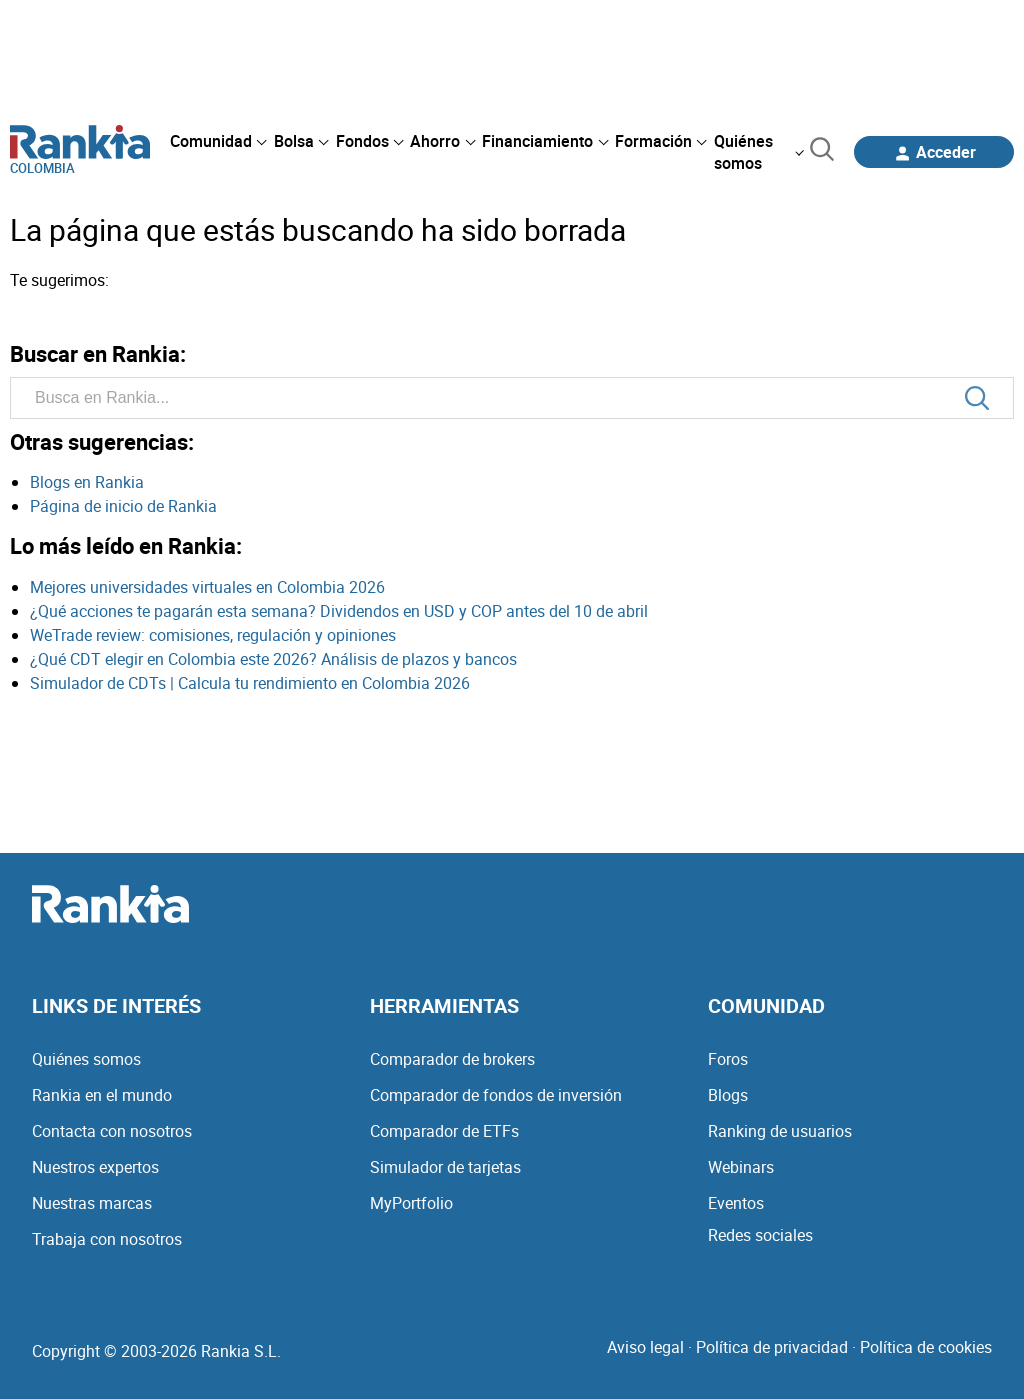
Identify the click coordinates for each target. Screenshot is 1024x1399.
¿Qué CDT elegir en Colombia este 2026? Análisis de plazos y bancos (273, 659)
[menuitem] (218, 141)
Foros (728, 1059)
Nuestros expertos (95, 1167)
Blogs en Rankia (87, 482)
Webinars (741, 1167)
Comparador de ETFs (444, 1131)
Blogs (728, 1095)
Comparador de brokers (452, 1059)
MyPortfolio (411, 1203)
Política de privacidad (772, 1347)
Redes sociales (760, 1235)
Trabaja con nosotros (107, 1239)
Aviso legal (645, 1347)
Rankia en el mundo (102, 1095)
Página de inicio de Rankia (123, 506)
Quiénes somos (86, 1059)
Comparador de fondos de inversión (496, 1095)
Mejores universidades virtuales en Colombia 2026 (207, 587)
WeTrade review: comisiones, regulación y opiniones (213, 635)
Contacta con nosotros (112, 1131)
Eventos (736, 1203)
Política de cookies (926, 1347)
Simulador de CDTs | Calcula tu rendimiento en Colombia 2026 (250, 683)
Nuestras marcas (92, 1203)
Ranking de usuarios (780, 1131)
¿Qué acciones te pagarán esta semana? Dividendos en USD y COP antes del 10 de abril (339, 611)
